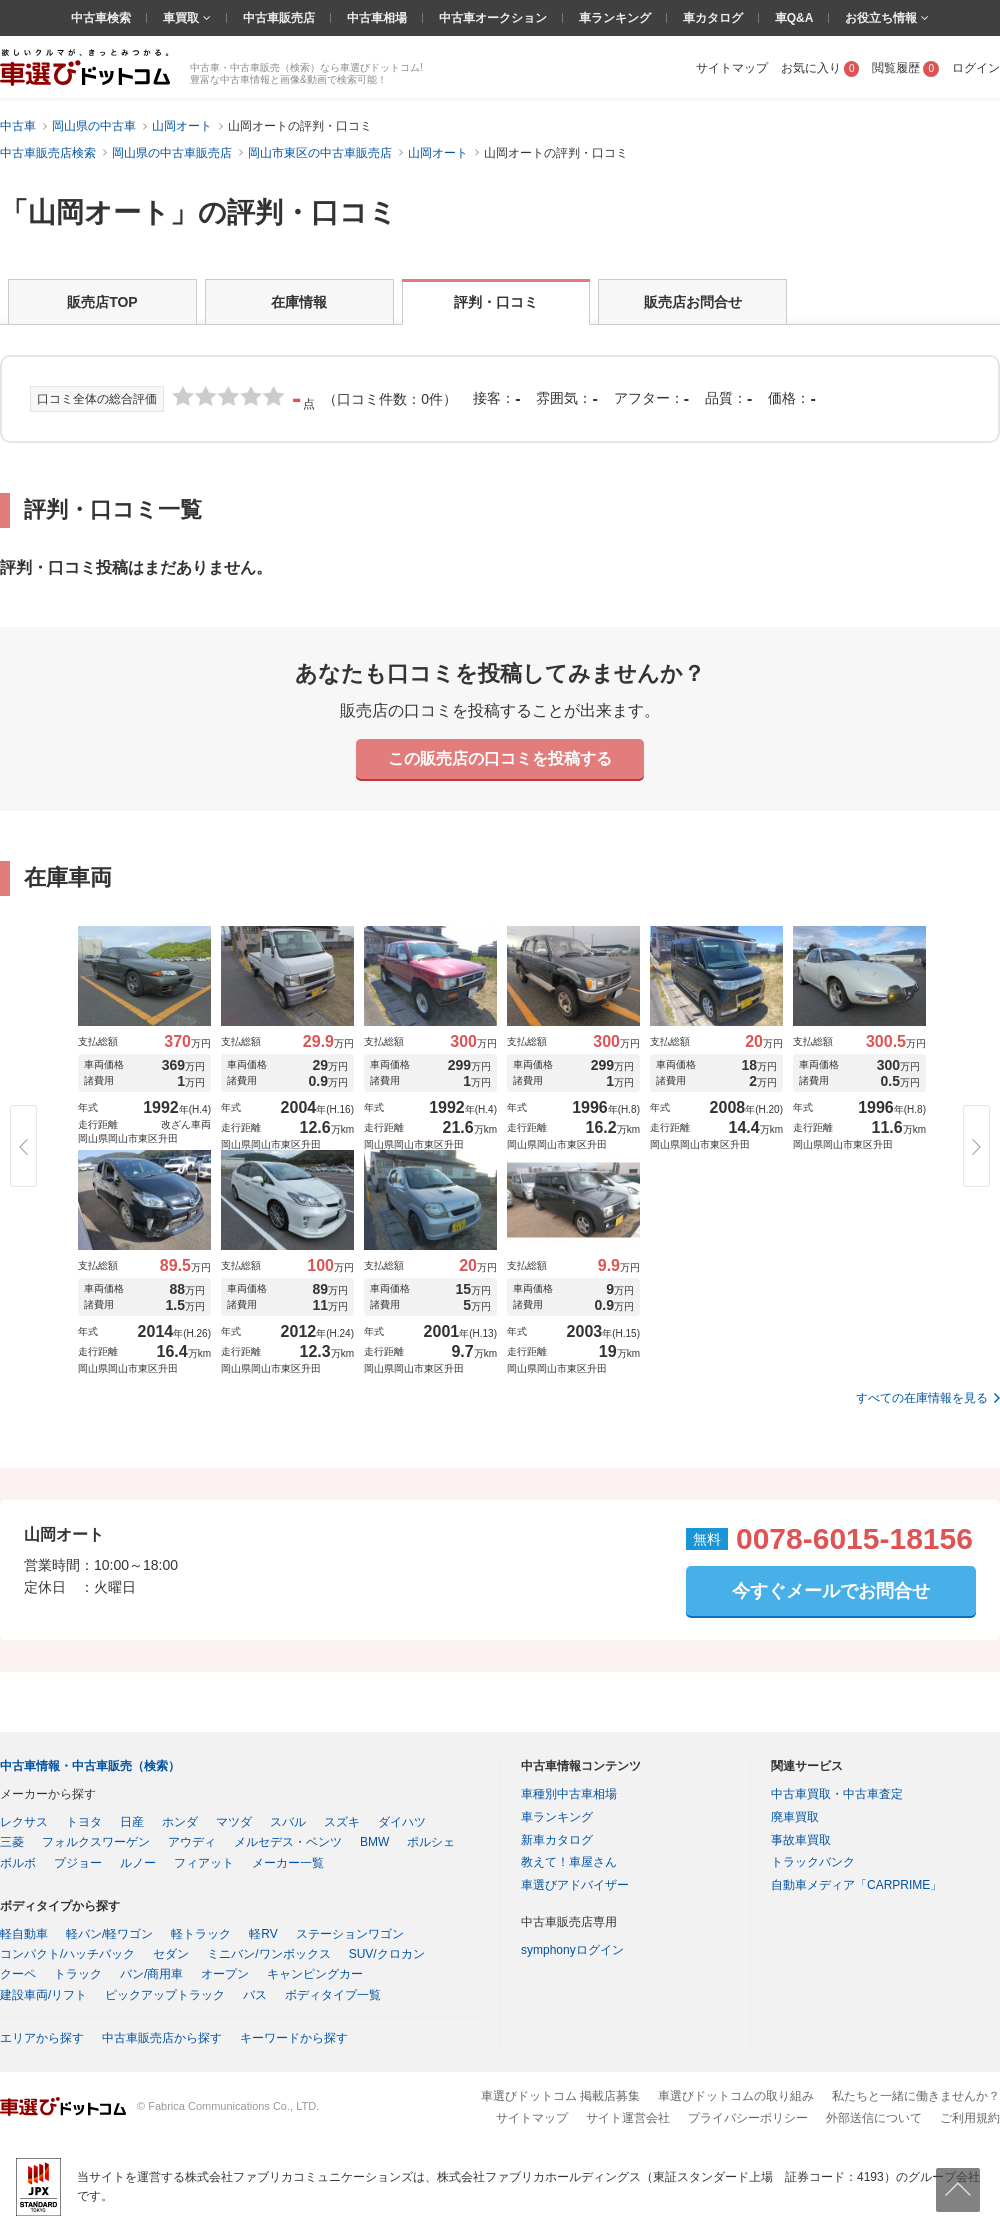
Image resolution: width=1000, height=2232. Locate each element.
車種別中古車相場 (569, 1794)
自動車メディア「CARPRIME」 (856, 1885)
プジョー (78, 1863)
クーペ (18, 1974)
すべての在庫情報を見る (922, 1398)
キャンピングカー (315, 1974)
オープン (225, 1974)
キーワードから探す (294, 2038)
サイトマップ (732, 68)
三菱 (12, 1842)
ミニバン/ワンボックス (268, 1954)
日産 (132, 1822)
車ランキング (615, 18)
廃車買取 (795, 1817)
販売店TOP (102, 302)
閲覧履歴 (905, 68)
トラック (78, 1974)
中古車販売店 (279, 18)
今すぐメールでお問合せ (831, 1591)
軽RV (263, 1934)
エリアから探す (42, 2038)
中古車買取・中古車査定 (837, 1794)
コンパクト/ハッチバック (67, 1954)
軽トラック (201, 1934)
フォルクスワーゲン (96, 1842)
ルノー (138, 1863)
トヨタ (84, 1822)
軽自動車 (24, 1934)
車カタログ (713, 18)
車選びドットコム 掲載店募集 (560, 2096)
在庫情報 (299, 302)
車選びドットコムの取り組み (736, 2096)
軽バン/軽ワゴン (109, 1934)
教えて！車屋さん (569, 1862)
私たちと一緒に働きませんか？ (916, 2096)
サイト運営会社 (628, 2118)
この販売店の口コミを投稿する (500, 758)
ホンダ (180, 1822)
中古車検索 (101, 18)
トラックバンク (813, 1862)
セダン (171, 1954)
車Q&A (794, 18)
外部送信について (874, 2118)
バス (255, 1995)
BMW (374, 1842)
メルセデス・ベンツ (288, 1842)
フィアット (204, 1863)
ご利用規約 (970, 2118)
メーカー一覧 (288, 1863)
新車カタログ (557, 1840)
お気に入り (820, 68)
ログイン (976, 68)
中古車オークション (493, 18)
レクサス (24, 1822)
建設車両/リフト (43, 1995)
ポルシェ (431, 1842)
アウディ (192, 1842)
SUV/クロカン (387, 1954)
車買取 (182, 18)
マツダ (234, 1822)
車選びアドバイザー (575, 1885)
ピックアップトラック (165, 1995)
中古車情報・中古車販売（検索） (90, 1766)
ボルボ (18, 1863)
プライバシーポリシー (748, 2118)
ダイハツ (402, 1822)
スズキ (342, 1822)
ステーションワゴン (350, 1934)
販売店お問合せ (693, 302)
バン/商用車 (151, 1974)
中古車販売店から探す (162, 2038)
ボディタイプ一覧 (333, 1995)
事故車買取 (801, 1840)
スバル (288, 1822)
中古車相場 (377, 18)
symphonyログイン (572, 1950)
